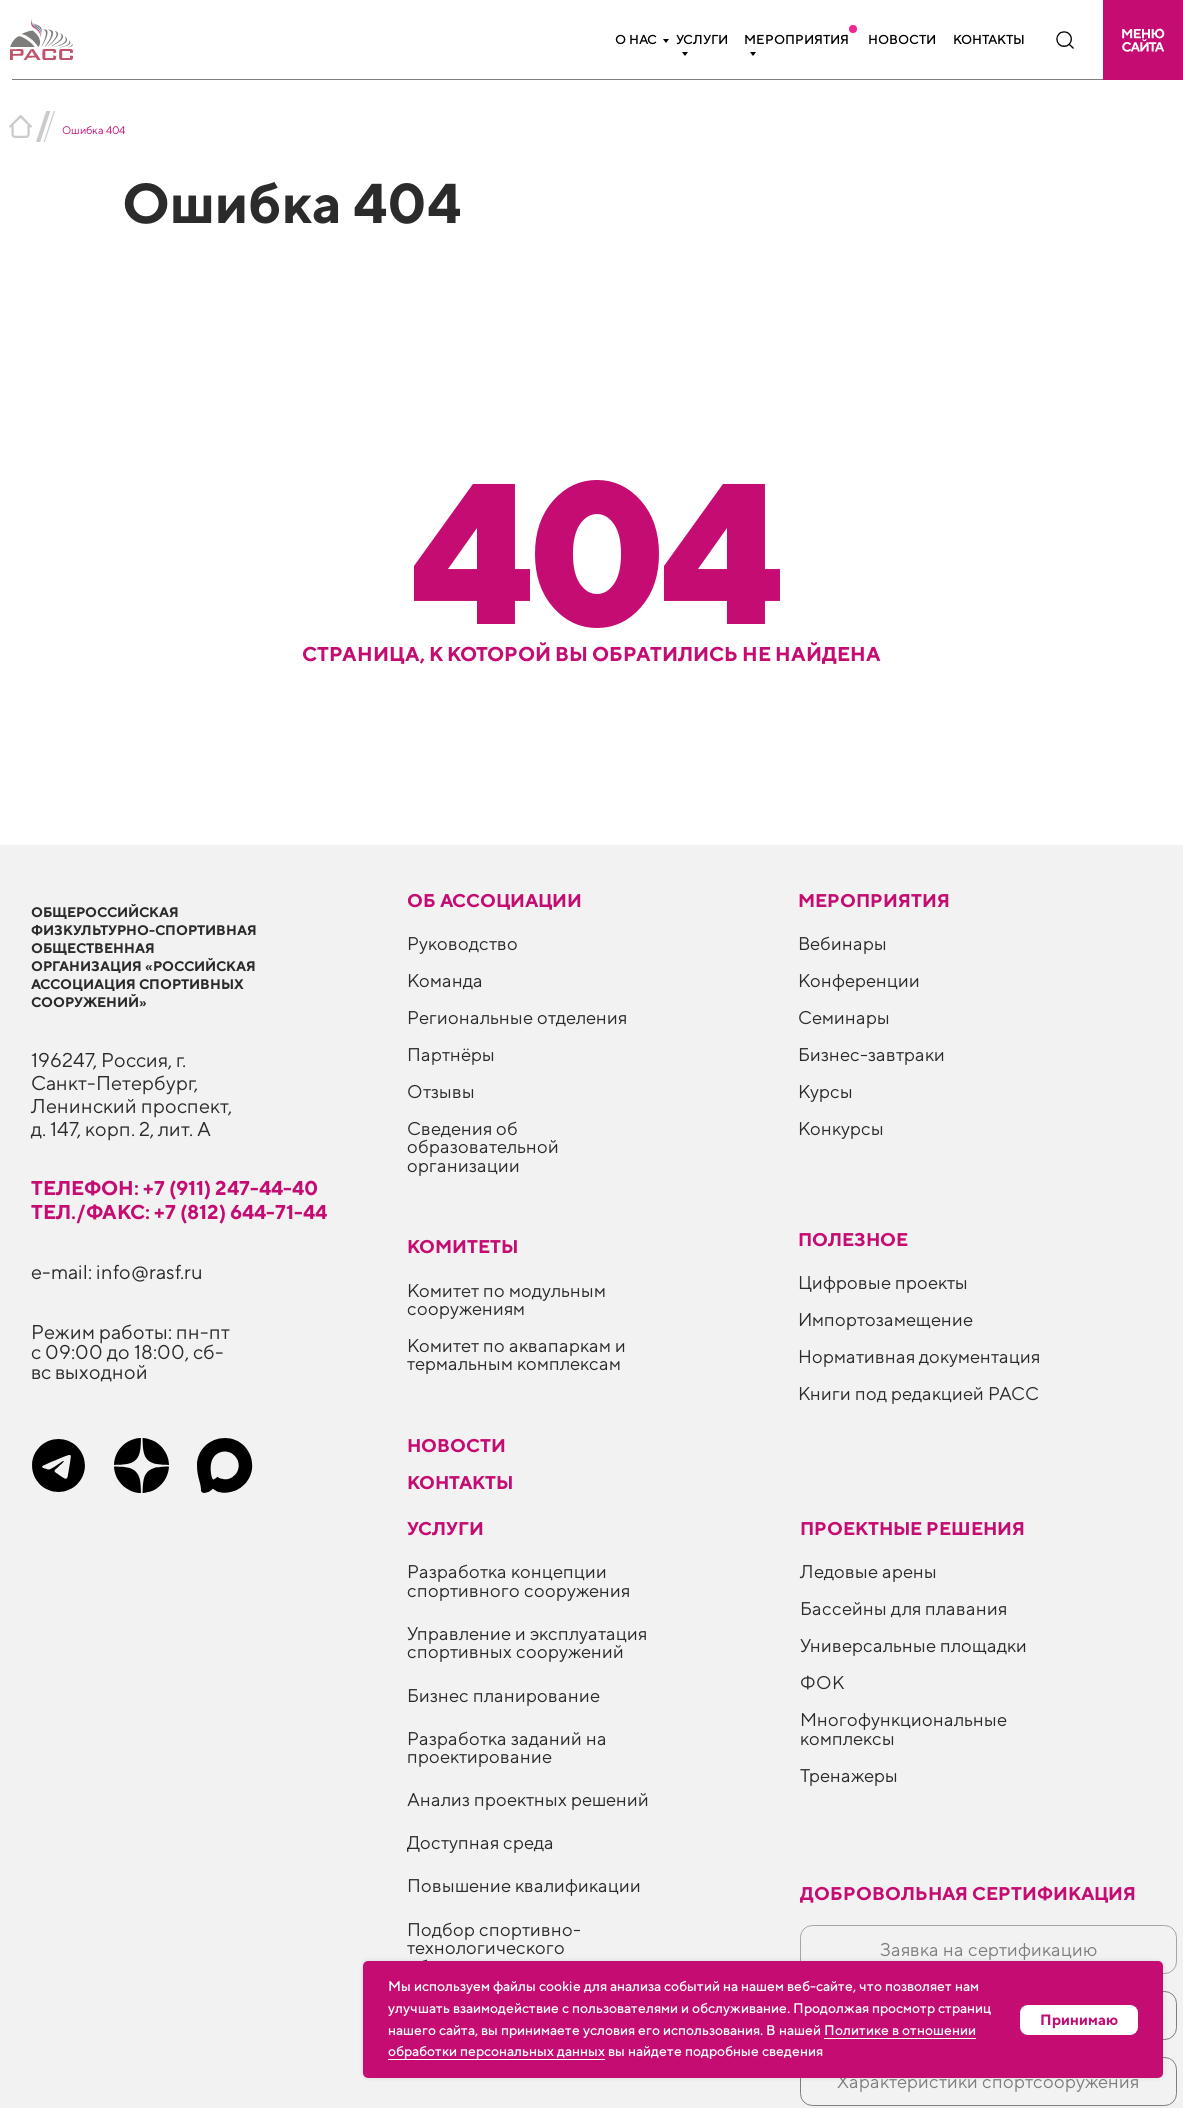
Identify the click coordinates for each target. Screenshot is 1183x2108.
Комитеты (462, 1246)
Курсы (825, 1091)
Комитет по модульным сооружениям (506, 1299)
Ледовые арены (868, 1571)
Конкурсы (841, 1128)
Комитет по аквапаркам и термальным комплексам (516, 1354)
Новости (902, 39)
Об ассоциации (494, 900)
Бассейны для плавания (903, 1608)
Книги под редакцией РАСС (918, 1393)
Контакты (989, 39)
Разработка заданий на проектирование (507, 1747)
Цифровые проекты (883, 1282)
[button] (1143, 40)
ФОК (822, 1682)
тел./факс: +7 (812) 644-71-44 (179, 1211)
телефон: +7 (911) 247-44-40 (174, 1187)
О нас (636, 39)
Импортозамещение (885, 1319)
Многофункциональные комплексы (903, 1728)
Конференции (859, 980)
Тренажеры (849, 1775)
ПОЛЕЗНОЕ (853, 1239)
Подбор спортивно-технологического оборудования (494, 1947)
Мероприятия (796, 39)
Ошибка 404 (93, 129)
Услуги (702, 39)
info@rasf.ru (149, 1271)
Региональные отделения (517, 1017)
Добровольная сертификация (968, 1893)
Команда (445, 980)
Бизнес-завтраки (871, 1054)
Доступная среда (480, 1842)
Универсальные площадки (913, 1645)
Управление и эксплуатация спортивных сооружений (527, 1642)
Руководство (462, 943)
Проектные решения (912, 1528)
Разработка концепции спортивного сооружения (518, 1580)
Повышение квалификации (524, 1885)
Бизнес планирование (503, 1695)
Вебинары (842, 943)
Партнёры (451, 1054)
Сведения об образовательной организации (483, 1146)
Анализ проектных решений (528, 1799)
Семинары (844, 1017)
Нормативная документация (919, 1356)
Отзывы (441, 1091)
